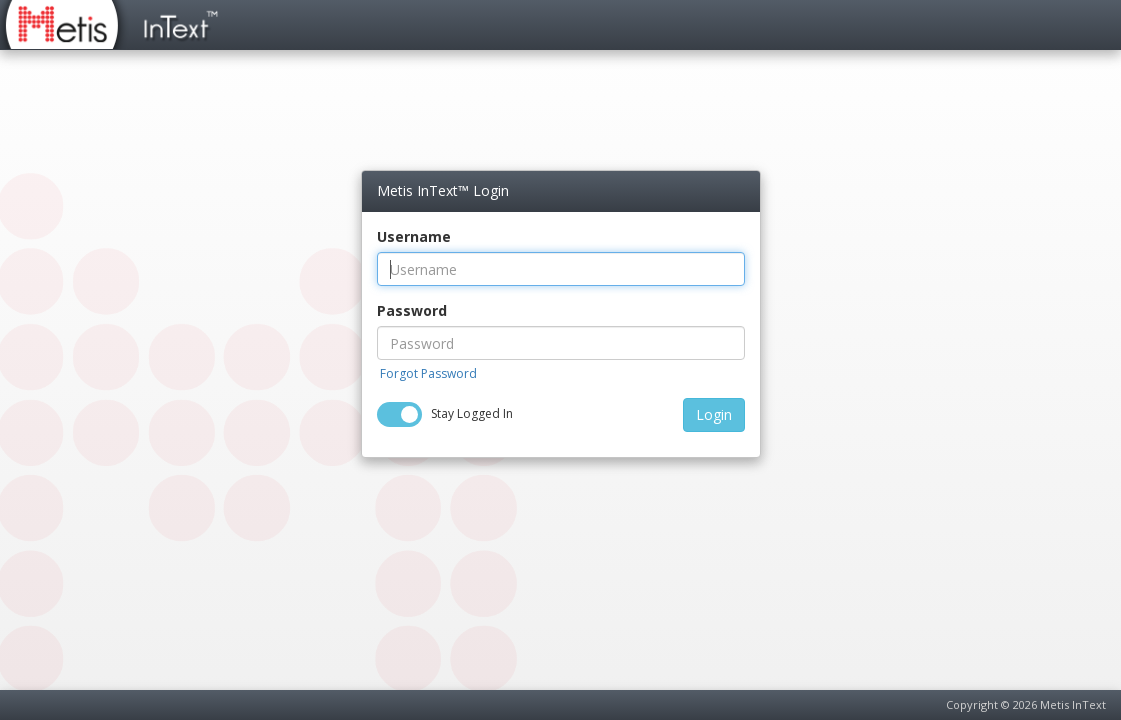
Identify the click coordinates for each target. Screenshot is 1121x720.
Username (414, 236)
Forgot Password (428, 373)
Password (412, 310)
